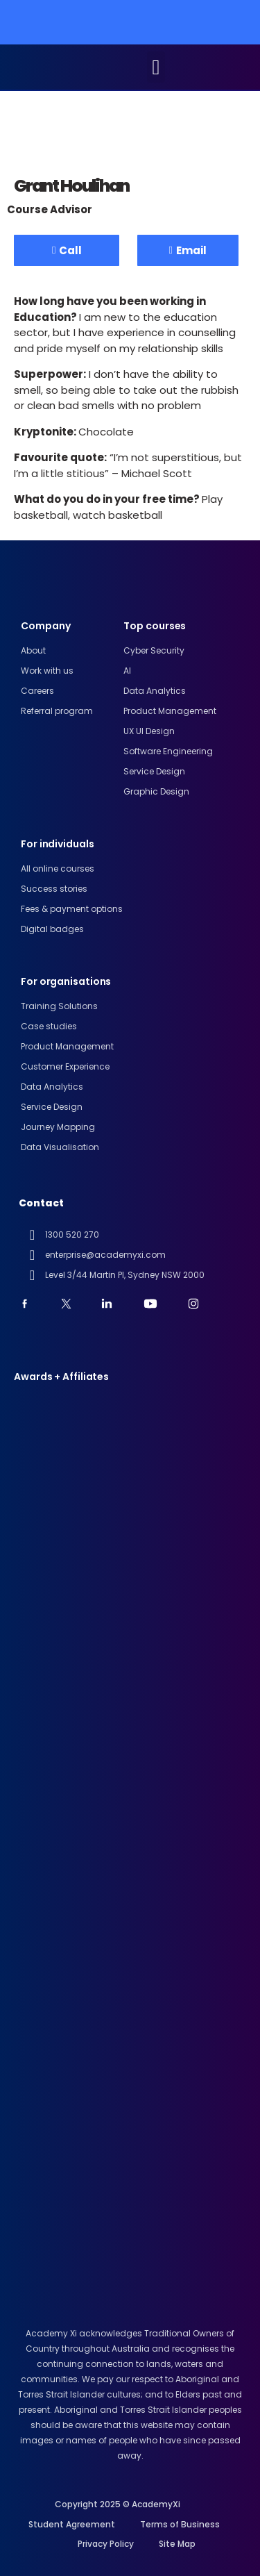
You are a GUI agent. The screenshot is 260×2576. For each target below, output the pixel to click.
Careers (37, 691)
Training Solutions (59, 1006)
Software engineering (168, 751)
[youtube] (28, 1303)
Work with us (47, 670)
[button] (156, 67)
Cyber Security (153, 650)
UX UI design (149, 731)
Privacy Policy (106, 2544)
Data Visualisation (60, 1147)
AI (127, 670)
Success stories (54, 889)
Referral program (57, 711)
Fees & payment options (72, 909)
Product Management (169, 711)
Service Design (154, 771)
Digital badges (52, 929)
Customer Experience (65, 1066)
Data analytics (154, 691)
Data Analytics (52, 1086)
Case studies (49, 1026)
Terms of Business (180, 2524)
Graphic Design (156, 791)
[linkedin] (110, 1303)
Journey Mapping (58, 1127)
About (33, 650)
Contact (41, 1203)
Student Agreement (71, 2524)
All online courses (57, 868)
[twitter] (70, 1303)
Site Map (177, 2544)
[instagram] (197, 1303)
